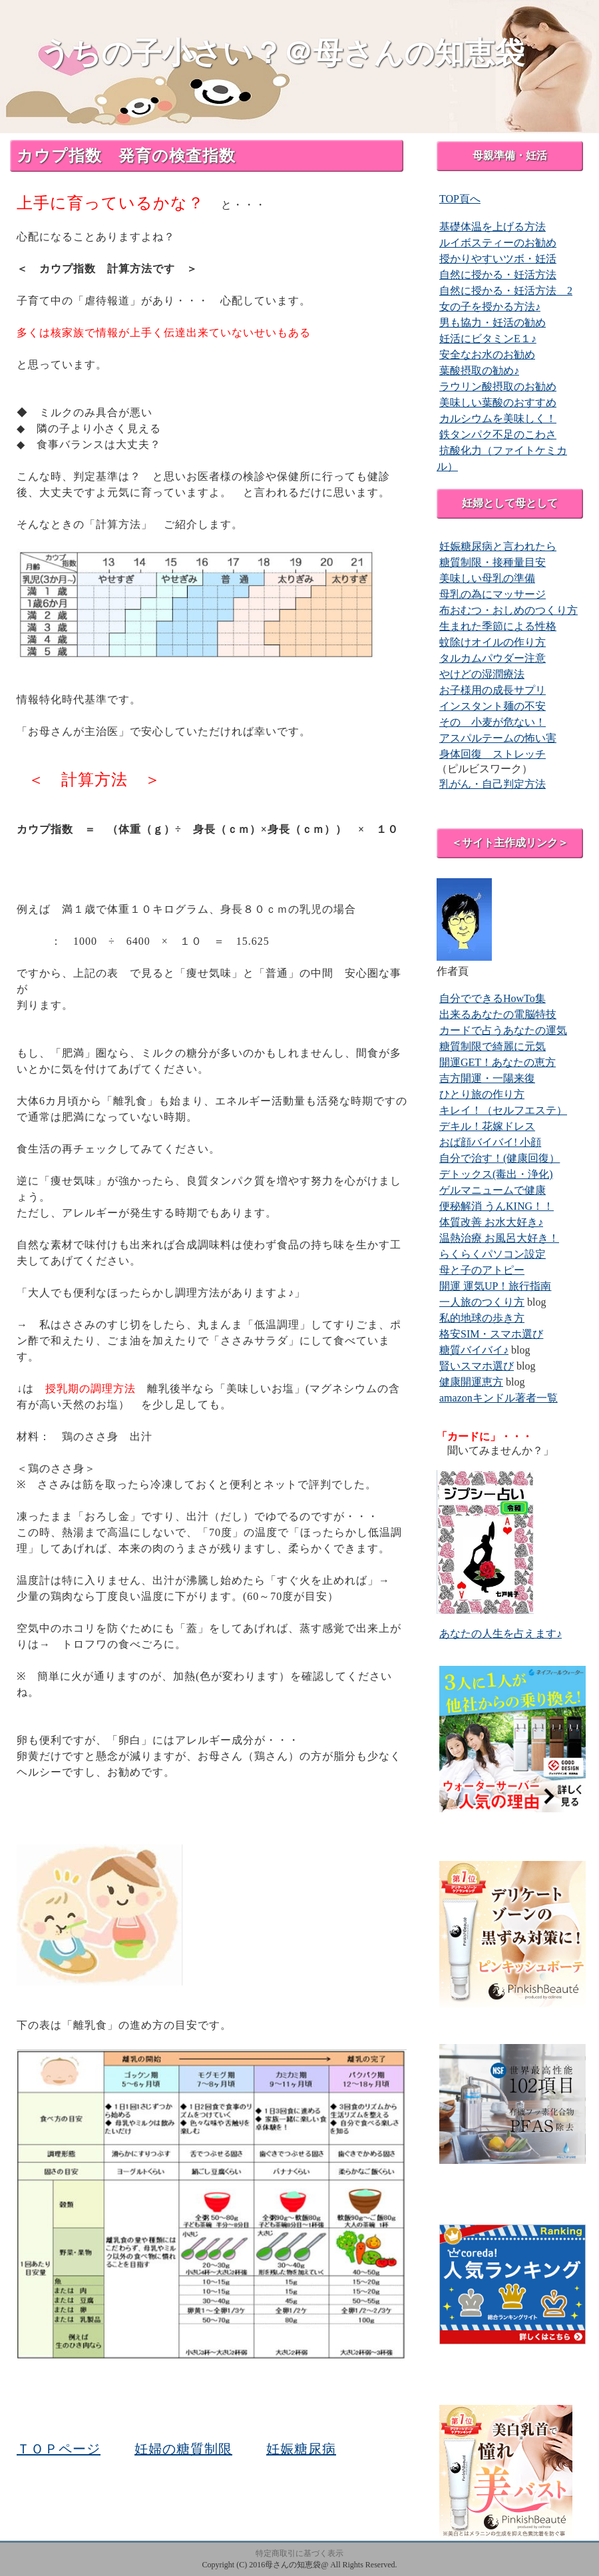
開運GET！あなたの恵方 (497, 1062)
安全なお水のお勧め (487, 354)
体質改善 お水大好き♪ (491, 1222)
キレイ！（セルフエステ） (503, 1110)
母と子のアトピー (481, 1270)
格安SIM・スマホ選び (491, 1334)
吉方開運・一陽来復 (487, 1078)
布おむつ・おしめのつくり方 (508, 610)
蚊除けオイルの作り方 (492, 642)
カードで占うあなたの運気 (503, 1030)
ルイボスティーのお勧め (497, 242)
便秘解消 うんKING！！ (496, 1206)
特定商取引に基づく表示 (299, 2553)
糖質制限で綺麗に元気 (492, 1046)
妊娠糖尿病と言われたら (497, 546)
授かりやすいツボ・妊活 (497, 258)
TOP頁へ (460, 198)
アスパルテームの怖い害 (497, 738)
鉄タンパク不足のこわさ (497, 434)
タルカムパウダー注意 (492, 658)
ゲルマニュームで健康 (492, 1190)
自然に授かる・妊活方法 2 (505, 290)
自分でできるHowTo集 (492, 998)
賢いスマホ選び (476, 1366)
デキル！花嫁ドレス (487, 1126)
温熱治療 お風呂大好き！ (499, 1238)
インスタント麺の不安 (492, 706)
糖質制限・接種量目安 (492, 562)
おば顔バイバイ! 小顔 (490, 1142)
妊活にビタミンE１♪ (487, 338)
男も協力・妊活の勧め (492, 322)
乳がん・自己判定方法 (492, 784)
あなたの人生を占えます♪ (500, 1633)
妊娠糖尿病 (301, 2449)
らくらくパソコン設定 (492, 1254)
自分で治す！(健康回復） (499, 1158)
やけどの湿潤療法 (481, 674)
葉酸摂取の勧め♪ (479, 370)
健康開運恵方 (471, 1382)
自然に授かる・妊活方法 (497, 274)
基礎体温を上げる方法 (492, 226)
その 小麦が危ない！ (492, 722)
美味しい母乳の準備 (487, 578)
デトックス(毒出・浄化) (496, 1174)
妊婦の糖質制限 (183, 2449)
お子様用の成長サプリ (492, 690)
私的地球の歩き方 (481, 1318)
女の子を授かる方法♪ (489, 306)
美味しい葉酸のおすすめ (497, 402)
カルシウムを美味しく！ (497, 418)
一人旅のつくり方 (481, 1302)
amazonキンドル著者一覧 (498, 1398)
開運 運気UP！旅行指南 (495, 1286)
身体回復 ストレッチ (492, 754)
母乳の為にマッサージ (492, 594)
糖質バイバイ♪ (473, 1350)
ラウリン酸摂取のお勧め (497, 386)
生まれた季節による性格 (497, 626)
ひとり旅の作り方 (481, 1094)
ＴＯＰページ (58, 2449)
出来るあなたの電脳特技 (497, 1014)
